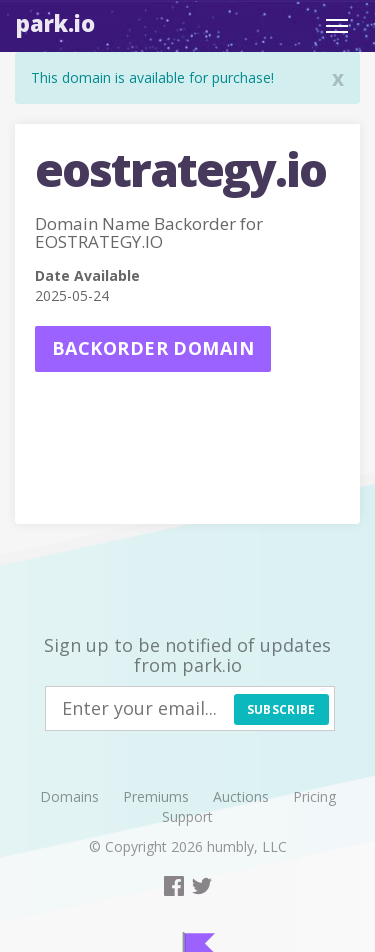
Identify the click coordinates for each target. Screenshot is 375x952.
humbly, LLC (247, 846)
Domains (69, 796)
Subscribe (281, 709)
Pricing (314, 796)
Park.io (55, 23)
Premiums (156, 796)
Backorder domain (153, 348)
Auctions (241, 796)
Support (187, 816)
